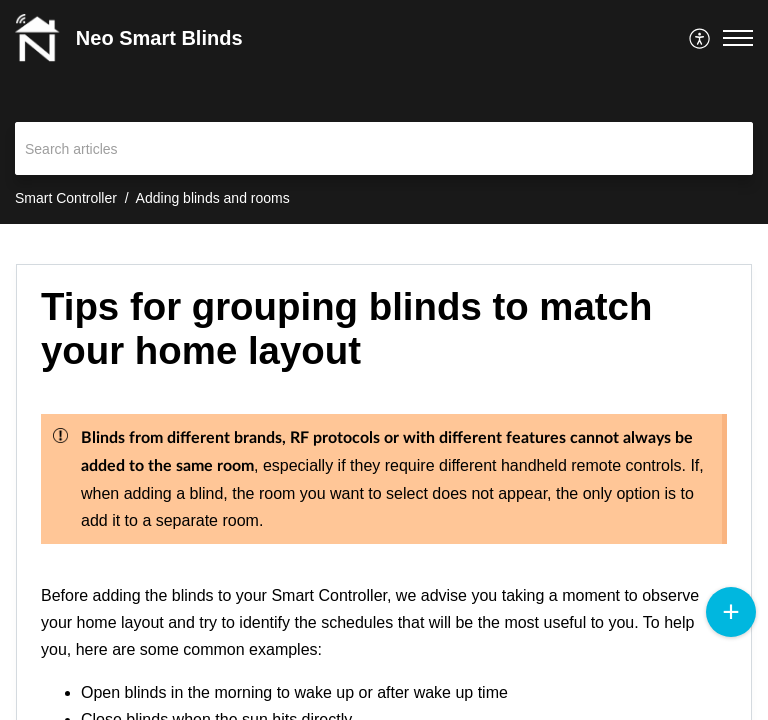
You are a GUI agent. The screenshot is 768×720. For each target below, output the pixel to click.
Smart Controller (66, 198)
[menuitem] (700, 38)
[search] (384, 148)
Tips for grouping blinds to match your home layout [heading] (346, 328)
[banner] (384, 112)
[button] (700, 38)
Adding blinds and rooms (213, 198)
